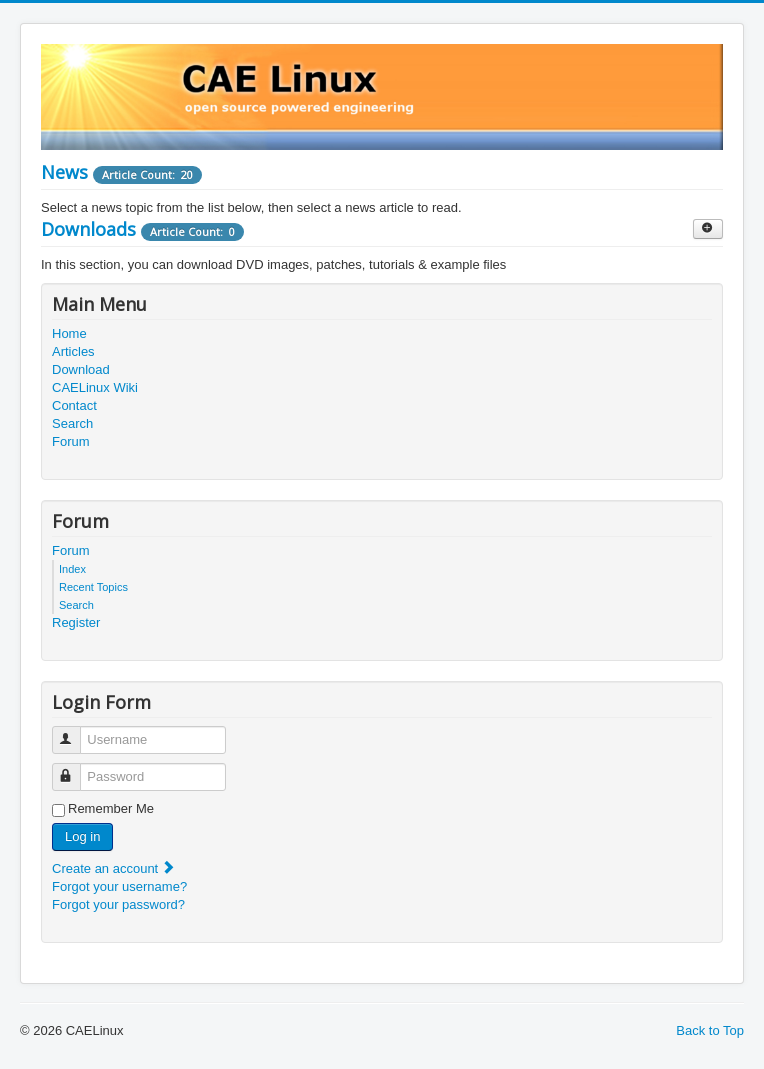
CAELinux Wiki (95, 387)
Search (72, 423)
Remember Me (111, 808)
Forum (71, 441)
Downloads (88, 229)
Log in (82, 836)
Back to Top (710, 1030)
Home (69, 333)
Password (75, 768)
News (64, 172)
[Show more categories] (708, 229)
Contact (74, 405)
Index (72, 569)
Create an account (114, 868)
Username (75, 731)
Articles (73, 351)
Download (81, 369)
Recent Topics (93, 587)
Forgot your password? (118, 904)
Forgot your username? (119, 886)
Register (76, 622)
